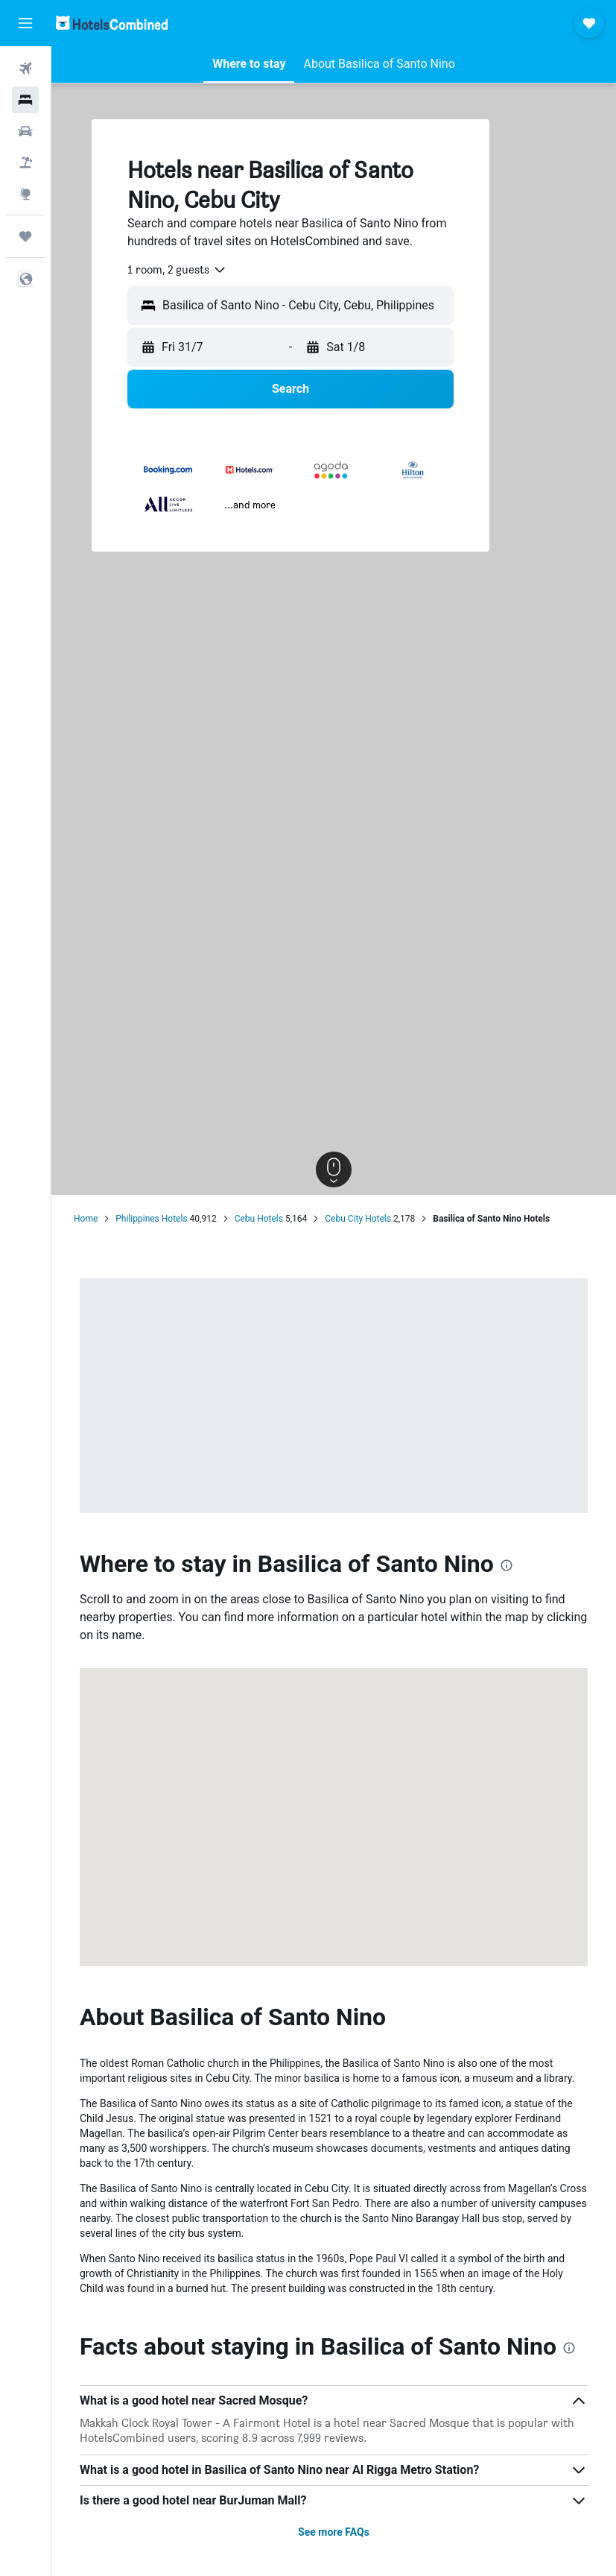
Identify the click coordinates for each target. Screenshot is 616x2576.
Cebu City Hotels (358, 1218)
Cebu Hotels (259, 1218)
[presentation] (506, 1565)
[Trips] (25, 236)
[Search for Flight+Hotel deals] (25, 162)
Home (86, 1218)
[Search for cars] (25, 131)
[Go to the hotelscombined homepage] (112, 23)
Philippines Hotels (151, 1218)
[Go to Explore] (25, 194)
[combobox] (177, 269)
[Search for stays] (25, 100)
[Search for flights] (25, 68)
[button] (25, 23)
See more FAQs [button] (333, 2532)
